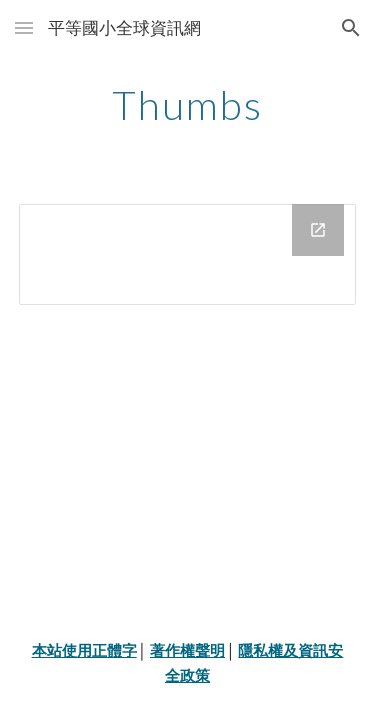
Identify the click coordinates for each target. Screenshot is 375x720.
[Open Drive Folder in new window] (318, 230)
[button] (24, 27)
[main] (188, 105)
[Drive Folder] (188, 254)
